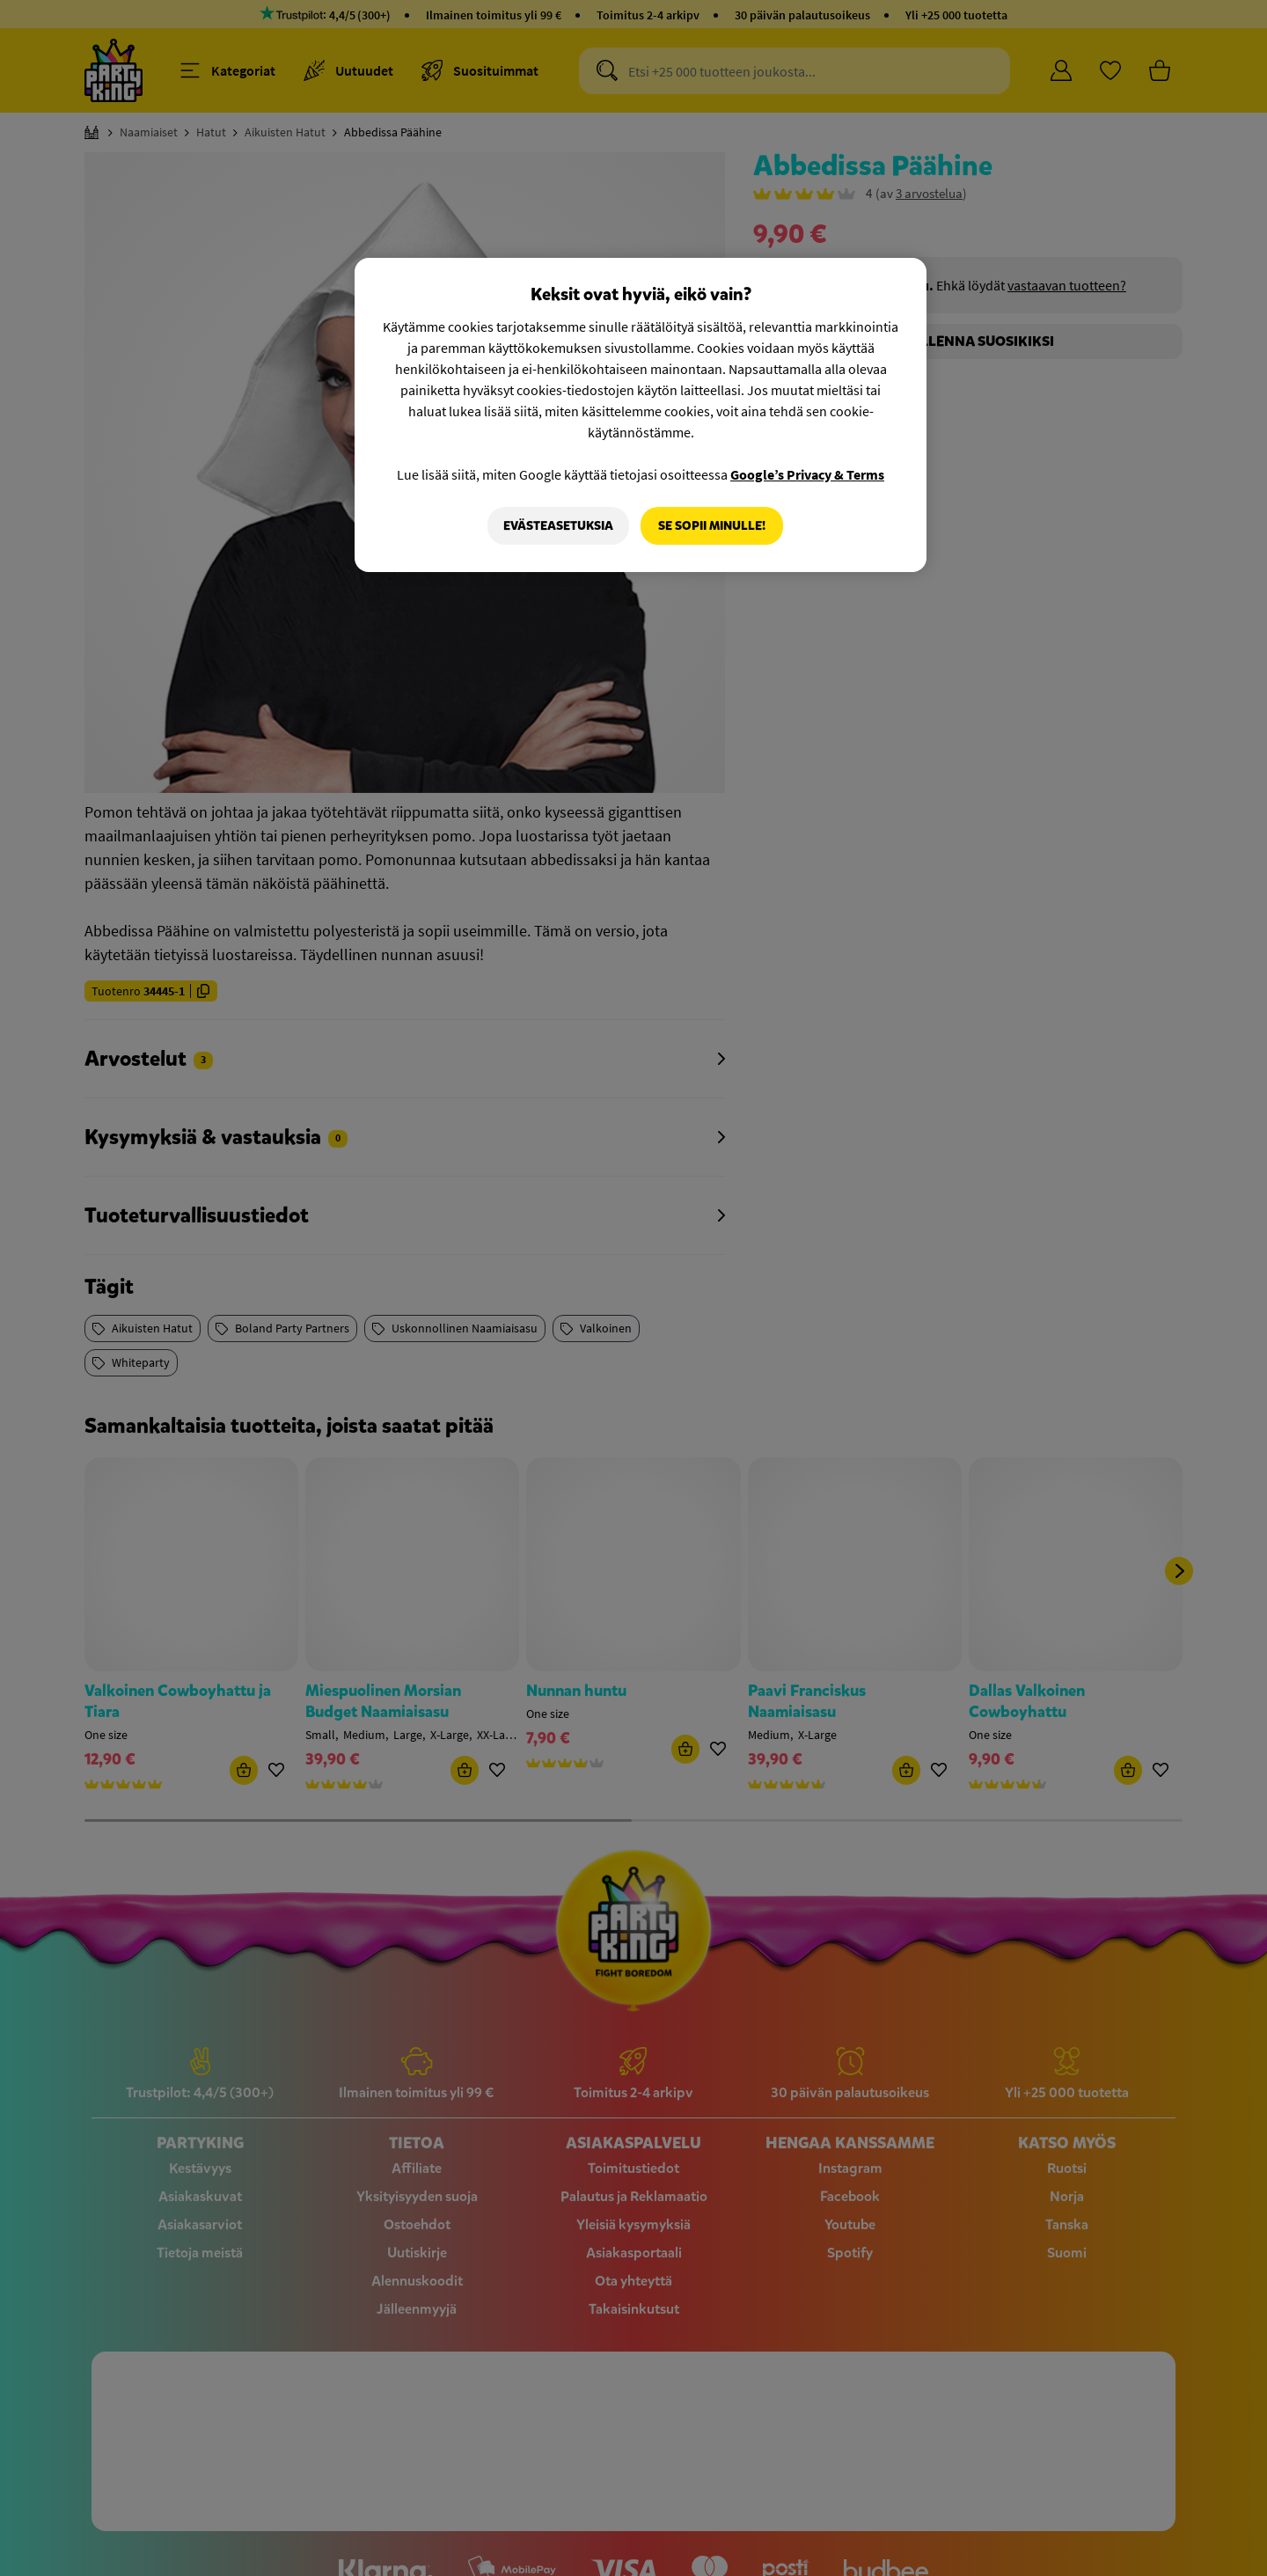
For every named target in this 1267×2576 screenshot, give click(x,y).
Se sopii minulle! (711, 525)
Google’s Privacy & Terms (807, 474)
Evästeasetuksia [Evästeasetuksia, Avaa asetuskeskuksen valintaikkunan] (557, 525)
